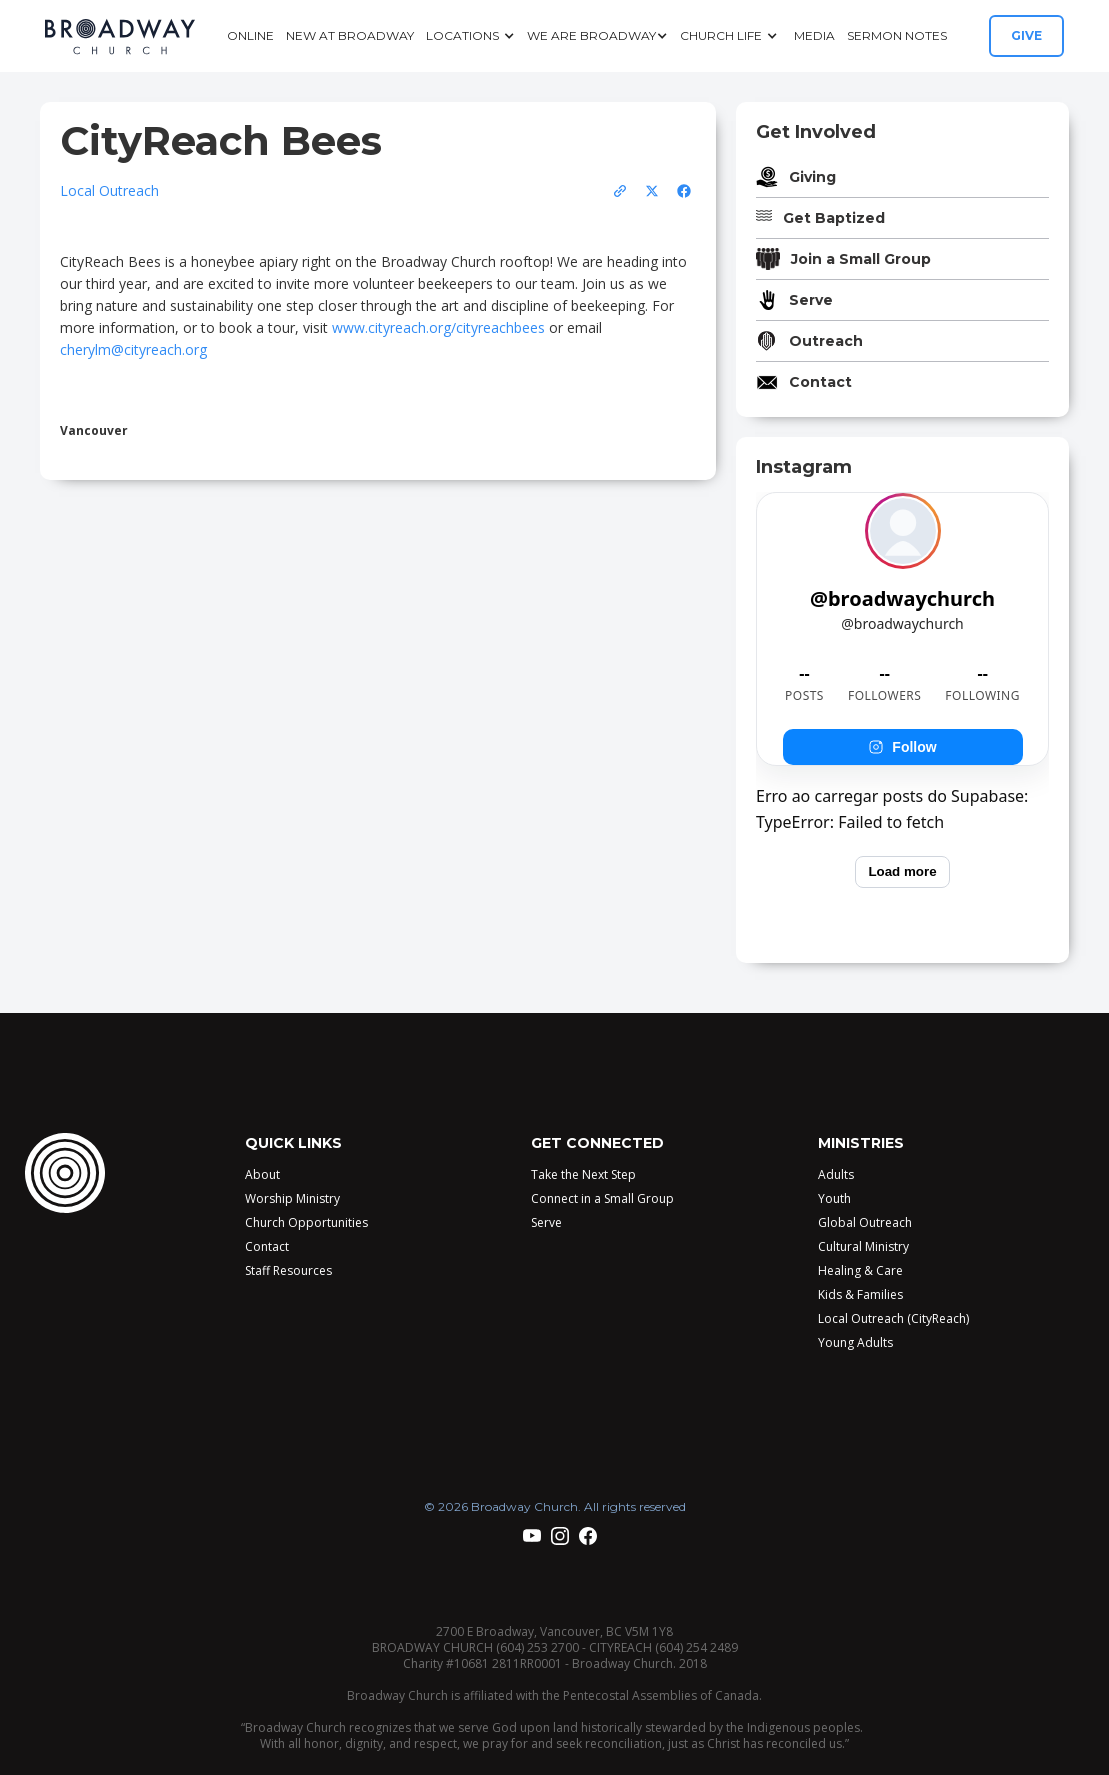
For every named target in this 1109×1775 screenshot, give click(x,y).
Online (250, 35)
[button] (470, 36)
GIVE (1026, 35)
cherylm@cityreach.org (133, 349)
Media (814, 35)
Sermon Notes (897, 35)
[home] (120, 36)
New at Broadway (350, 35)
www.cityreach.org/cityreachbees (438, 327)
